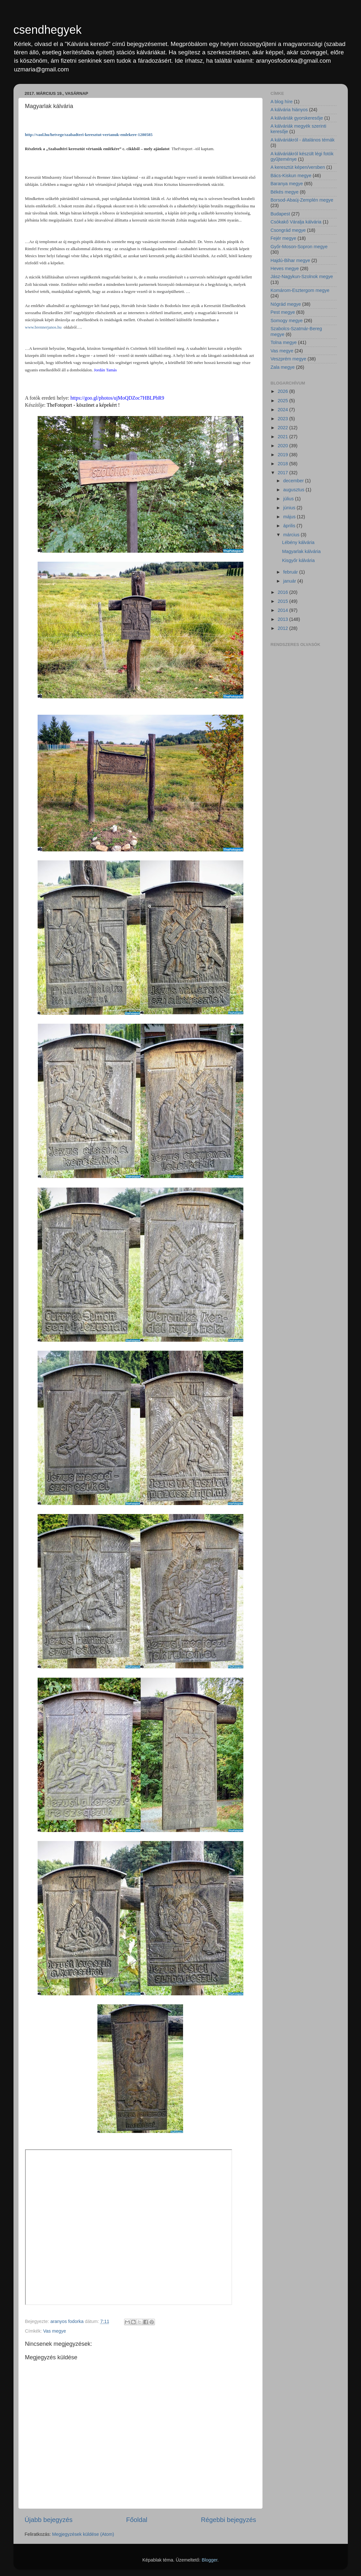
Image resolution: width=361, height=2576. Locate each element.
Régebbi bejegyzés (228, 2519)
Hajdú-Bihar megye (290, 260)
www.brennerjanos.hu (43, 327)
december (294, 480)
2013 (283, 619)
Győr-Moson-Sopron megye (299, 246)
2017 (283, 472)
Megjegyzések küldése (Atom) (83, 2534)
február (291, 572)
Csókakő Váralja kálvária (296, 221)
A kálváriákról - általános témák (303, 139)
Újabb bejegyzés (49, 2519)
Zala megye (283, 367)
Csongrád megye (288, 230)
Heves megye (285, 268)
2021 (283, 436)
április (290, 525)
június (290, 507)
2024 (283, 409)
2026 (283, 391)
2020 (283, 445)
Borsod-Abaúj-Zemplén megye (302, 200)
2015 (283, 601)
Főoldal (136, 2519)
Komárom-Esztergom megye (300, 290)
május (290, 516)
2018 (283, 463)
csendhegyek (48, 29)
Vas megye (54, 2331)
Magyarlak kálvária (301, 551)
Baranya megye (287, 183)
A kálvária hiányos (289, 109)
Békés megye (285, 192)
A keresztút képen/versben (298, 167)
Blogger (209, 2559)
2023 (283, 418)
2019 (283, 454)
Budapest (280, 213)
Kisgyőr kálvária (298, 560)
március (292, 534)
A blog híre (282, 101)
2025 (283, 400)
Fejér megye (283, 238)
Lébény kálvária (298, 542)
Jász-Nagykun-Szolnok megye (302, 276)
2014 (283, 610)
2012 (283, 628)
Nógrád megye (286, 304)
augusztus (294, 489)
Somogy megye (287, 320)
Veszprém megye (288, 358)
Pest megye (283, 312)
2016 (283, 592)
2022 (283, 427)
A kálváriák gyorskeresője (297, 118)
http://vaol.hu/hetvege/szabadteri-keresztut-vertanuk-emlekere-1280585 (89, 134)
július (289, 498)
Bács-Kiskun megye (291, 175)
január (290, 581)
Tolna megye (284, 342)
